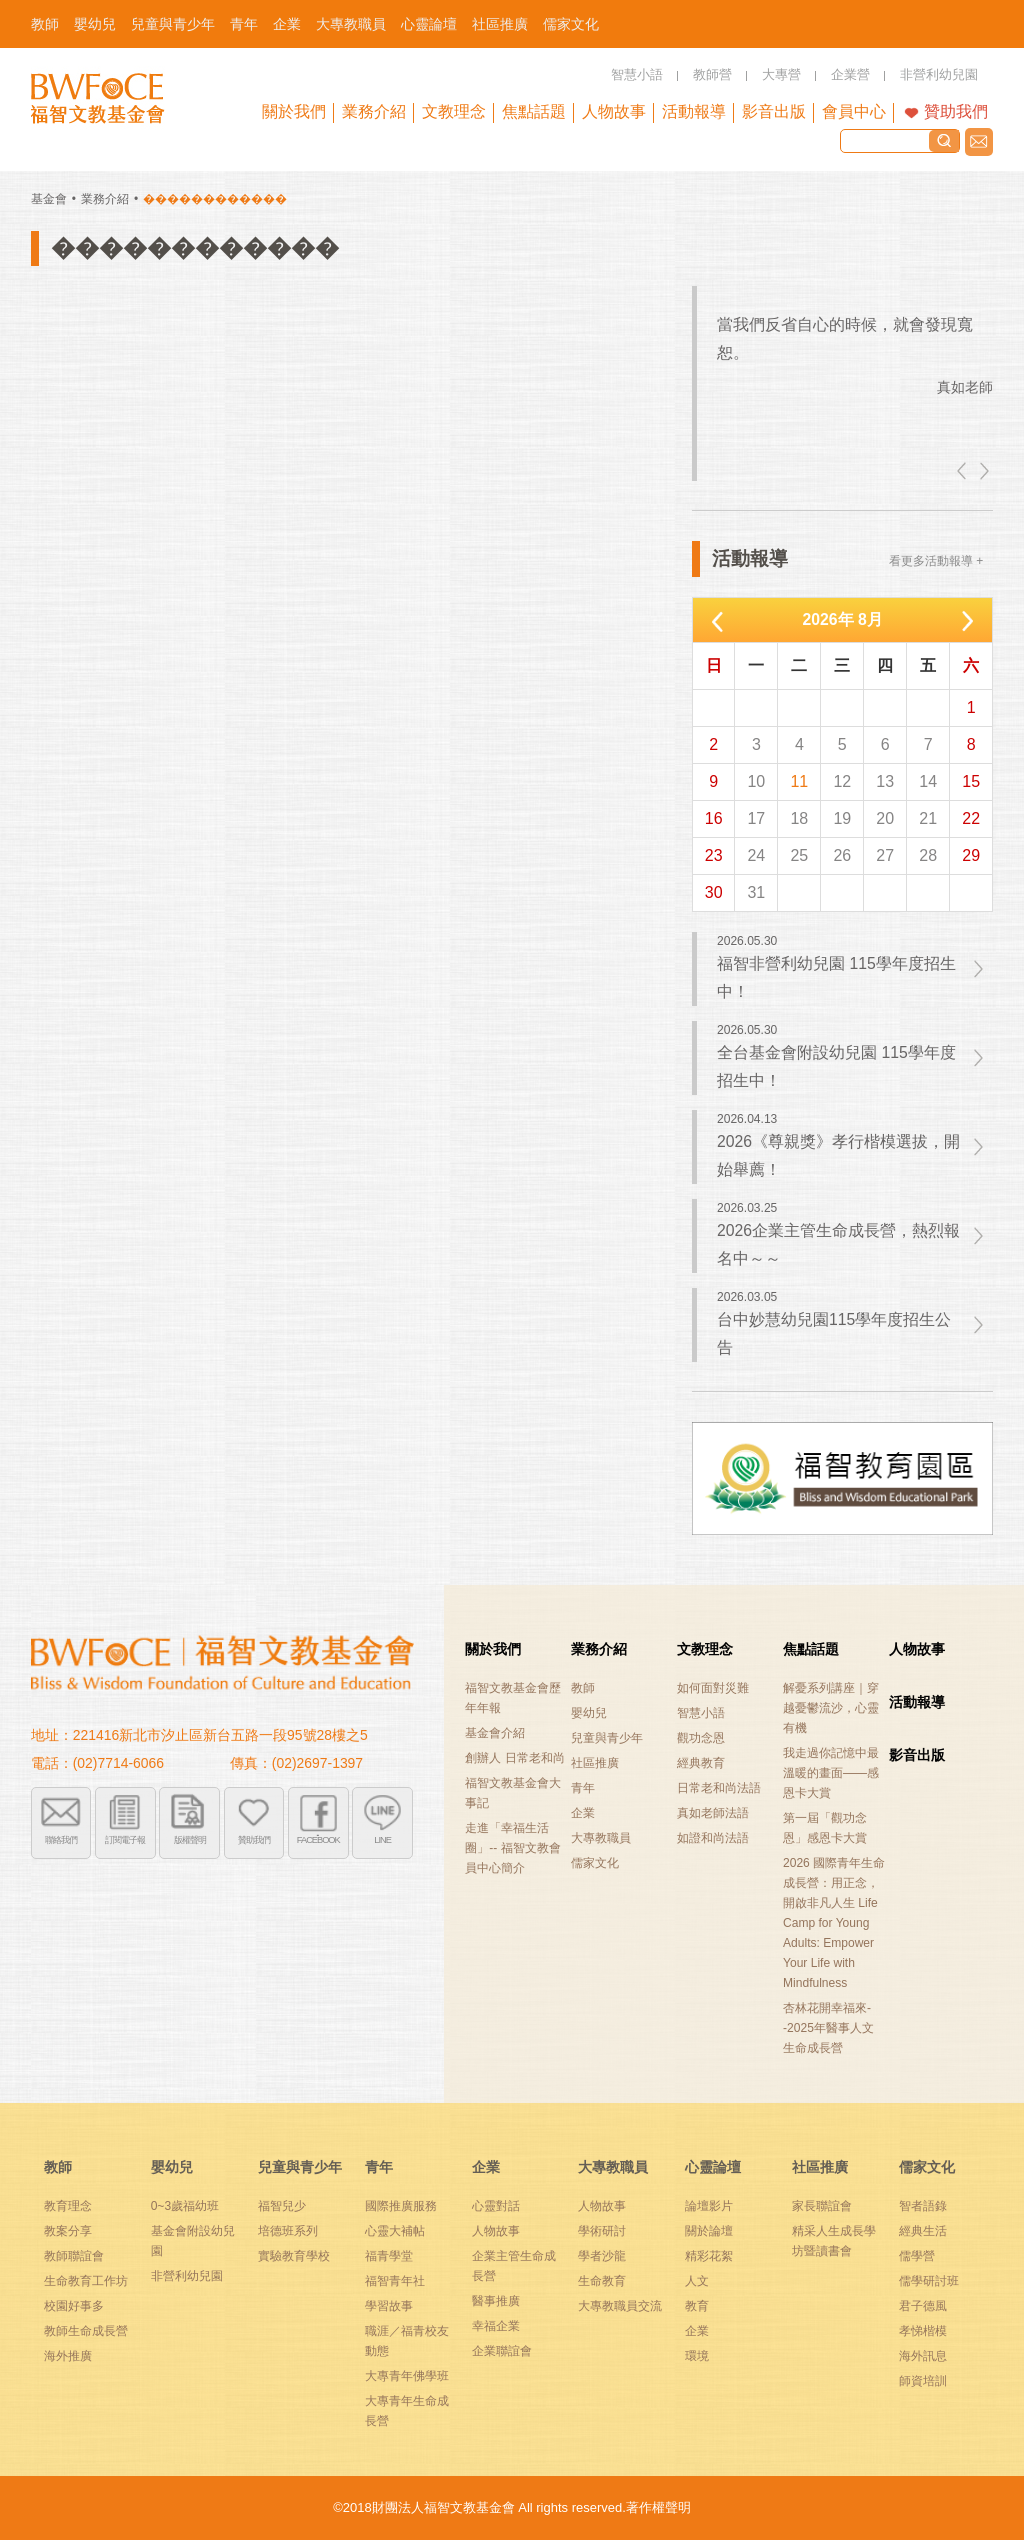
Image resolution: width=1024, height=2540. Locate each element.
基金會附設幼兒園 (193, 2241)
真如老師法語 (713, 1813)
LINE (382, 1840)
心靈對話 (496, 2206)
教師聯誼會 (74, 2256)
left (963, 471)
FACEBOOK (318, 1840)
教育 (697, 2306)
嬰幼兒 (589, 1713)
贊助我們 (956, 111)
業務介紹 (105, 199)
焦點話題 (811, 1649)
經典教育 (701, 1763)
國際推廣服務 (401, 2206)
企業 (583, 1813)
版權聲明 (190, 1840)
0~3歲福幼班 (185, 2206)
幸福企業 (496, 2326)
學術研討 (602, 2231)
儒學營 (917, 2256)
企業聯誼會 (502, 2351)
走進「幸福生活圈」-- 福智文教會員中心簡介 (512, 1848)
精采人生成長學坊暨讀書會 (834, 2241)
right (983, 471)
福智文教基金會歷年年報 (513, 1698)
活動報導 (917, 1702)
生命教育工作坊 (86, 2281)
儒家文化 (595, 1863)
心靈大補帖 (395, 2231)
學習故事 (389, 2306)
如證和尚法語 (713, 1838)
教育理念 (68, 2206)
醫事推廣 (496, 2301)
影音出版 (917, 1755)
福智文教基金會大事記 (513, 1793)
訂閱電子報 (125, 1840)
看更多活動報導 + (936, 561)
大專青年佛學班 (407, 2376)
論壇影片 (709, 2206)
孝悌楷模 (923, 2331)
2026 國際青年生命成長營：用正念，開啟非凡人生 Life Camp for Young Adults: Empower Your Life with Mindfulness (834, 1923)
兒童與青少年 (607, 1738)
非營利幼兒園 (187, 2276)
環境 (697, 2356)
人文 (697, 2281)
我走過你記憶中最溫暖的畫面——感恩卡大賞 (831, 1773)
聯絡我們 (979, 142)
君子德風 (923, 2306)
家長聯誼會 (822, 2206)
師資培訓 (923, 2381)
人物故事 (917, 1649)
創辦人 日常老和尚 (514, 1758)
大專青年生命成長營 (407, 2411)
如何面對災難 (713, 1688)
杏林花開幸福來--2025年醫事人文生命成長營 (828, 2028)
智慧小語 (701, 1713)
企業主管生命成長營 (514, 2266)
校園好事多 (74, 2306)
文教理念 (705, 1649)
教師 (583, 1688)
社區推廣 (595, 1763)
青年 (583, 1788)
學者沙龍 (602, 2256)
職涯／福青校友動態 (407, 2341)
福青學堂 (389, 2256)
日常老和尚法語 (719, 1788)
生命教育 (602, 2281)
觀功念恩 (701, 1738)
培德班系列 (288, 2231)
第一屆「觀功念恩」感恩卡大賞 (825, 1828)
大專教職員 (601, 1838)
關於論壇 (709, 2231)
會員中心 (854, 111)
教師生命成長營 (86, 2331)
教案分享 (68, 2231)
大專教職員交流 (620, 2306)
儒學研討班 (929, 2281)
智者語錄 (923, 2206)
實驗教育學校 (294, 2256)
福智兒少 (282, 2206)
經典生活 (923, 2231)
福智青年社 (395, 2281)
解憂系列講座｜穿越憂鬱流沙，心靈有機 (831, 1708)
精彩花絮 (709, 2256)
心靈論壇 (713, 2167)
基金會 (49, 199)
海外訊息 (923, 2356)
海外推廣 (68, 2356)
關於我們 (493, 1649)
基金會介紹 (495, 1733)
